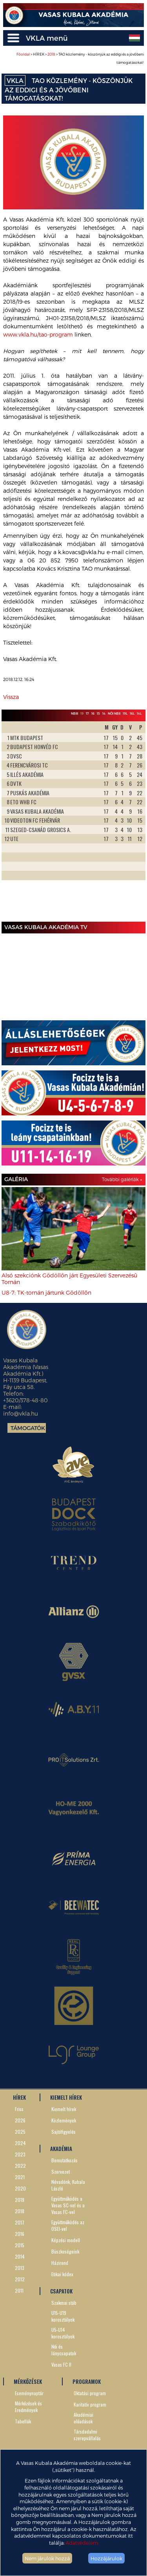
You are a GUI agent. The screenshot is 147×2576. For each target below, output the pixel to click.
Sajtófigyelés (63, 2131)
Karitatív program (90, 2404)
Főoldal (23, 54)
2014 (20, 2256)
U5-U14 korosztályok (62, 2333)
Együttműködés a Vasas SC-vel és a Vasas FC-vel (68, 2205)
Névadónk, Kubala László (68, 2185)
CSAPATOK (61, 2291)
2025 (20, 2131)
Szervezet (60, 2171)
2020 (20, 2188)
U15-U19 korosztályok (62, 2316)
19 (81, 713)
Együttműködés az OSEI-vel (67, 2225)
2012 (20, 2279)
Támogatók (28, 1428)
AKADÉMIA (61, 2149)
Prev (11, 820)
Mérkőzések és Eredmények (28, 2406)
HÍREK (19, 2097)
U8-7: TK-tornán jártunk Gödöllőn (46, 1292)
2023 (20, 2154)
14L (139, 713)
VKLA (15, 80)
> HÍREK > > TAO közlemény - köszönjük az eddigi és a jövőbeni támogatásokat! (80, 58)
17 (87, 713)
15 (98, 713)
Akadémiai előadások (83, 2418)
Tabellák (23, 2421)
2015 (19, 2245)
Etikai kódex (62, 2274)
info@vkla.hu (20, 1413)
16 (92, 713)
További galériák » (122, 1179)
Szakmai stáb (63, 2302)
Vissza (11, 697)
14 (103, 713)
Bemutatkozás (64, 2160)
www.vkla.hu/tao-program (38, 334)
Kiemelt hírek (63, 2109)
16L (132, 713)
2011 (19, 2290)
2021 (20, 2177)
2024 (20, 2143)
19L (125, 713)
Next (135, 820)
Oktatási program (90, 2393)
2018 (51, 54)
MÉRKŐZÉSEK (28, 2381)
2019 (19, 2199)
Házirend (59, 2262)
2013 (19, 2267)
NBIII (74, 713)
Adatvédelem (81, 2542)
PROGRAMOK (87, 2381)
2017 (19, 2222)
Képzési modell (65, 2240)
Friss (19, 2109)
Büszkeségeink (65, 2251)
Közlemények (63, 2120)
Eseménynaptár (29, 2393)
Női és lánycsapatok (63, 2349)
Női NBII (114, 713)
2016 (19, 2233)
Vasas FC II (61, 2364)
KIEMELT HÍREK (66, 2097)
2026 (20, 2120)
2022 (20, 2165)
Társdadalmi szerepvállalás (87, 2434)
